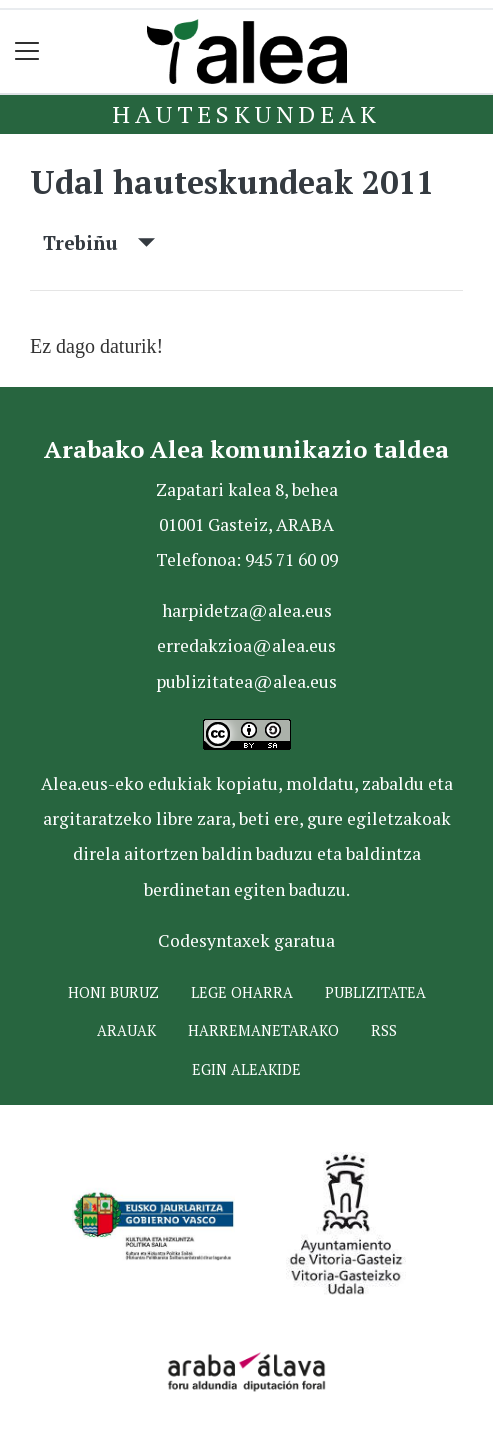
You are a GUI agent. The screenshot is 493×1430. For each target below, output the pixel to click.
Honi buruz (113, 992)
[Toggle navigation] (27, 51)
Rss (384, 1030)
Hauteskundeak (246, 114)
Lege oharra (242, 992)
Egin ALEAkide (246, 1069)
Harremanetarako (263, 1030)
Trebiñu (99, 242)
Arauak (126, 1030)
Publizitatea (375, 992)
